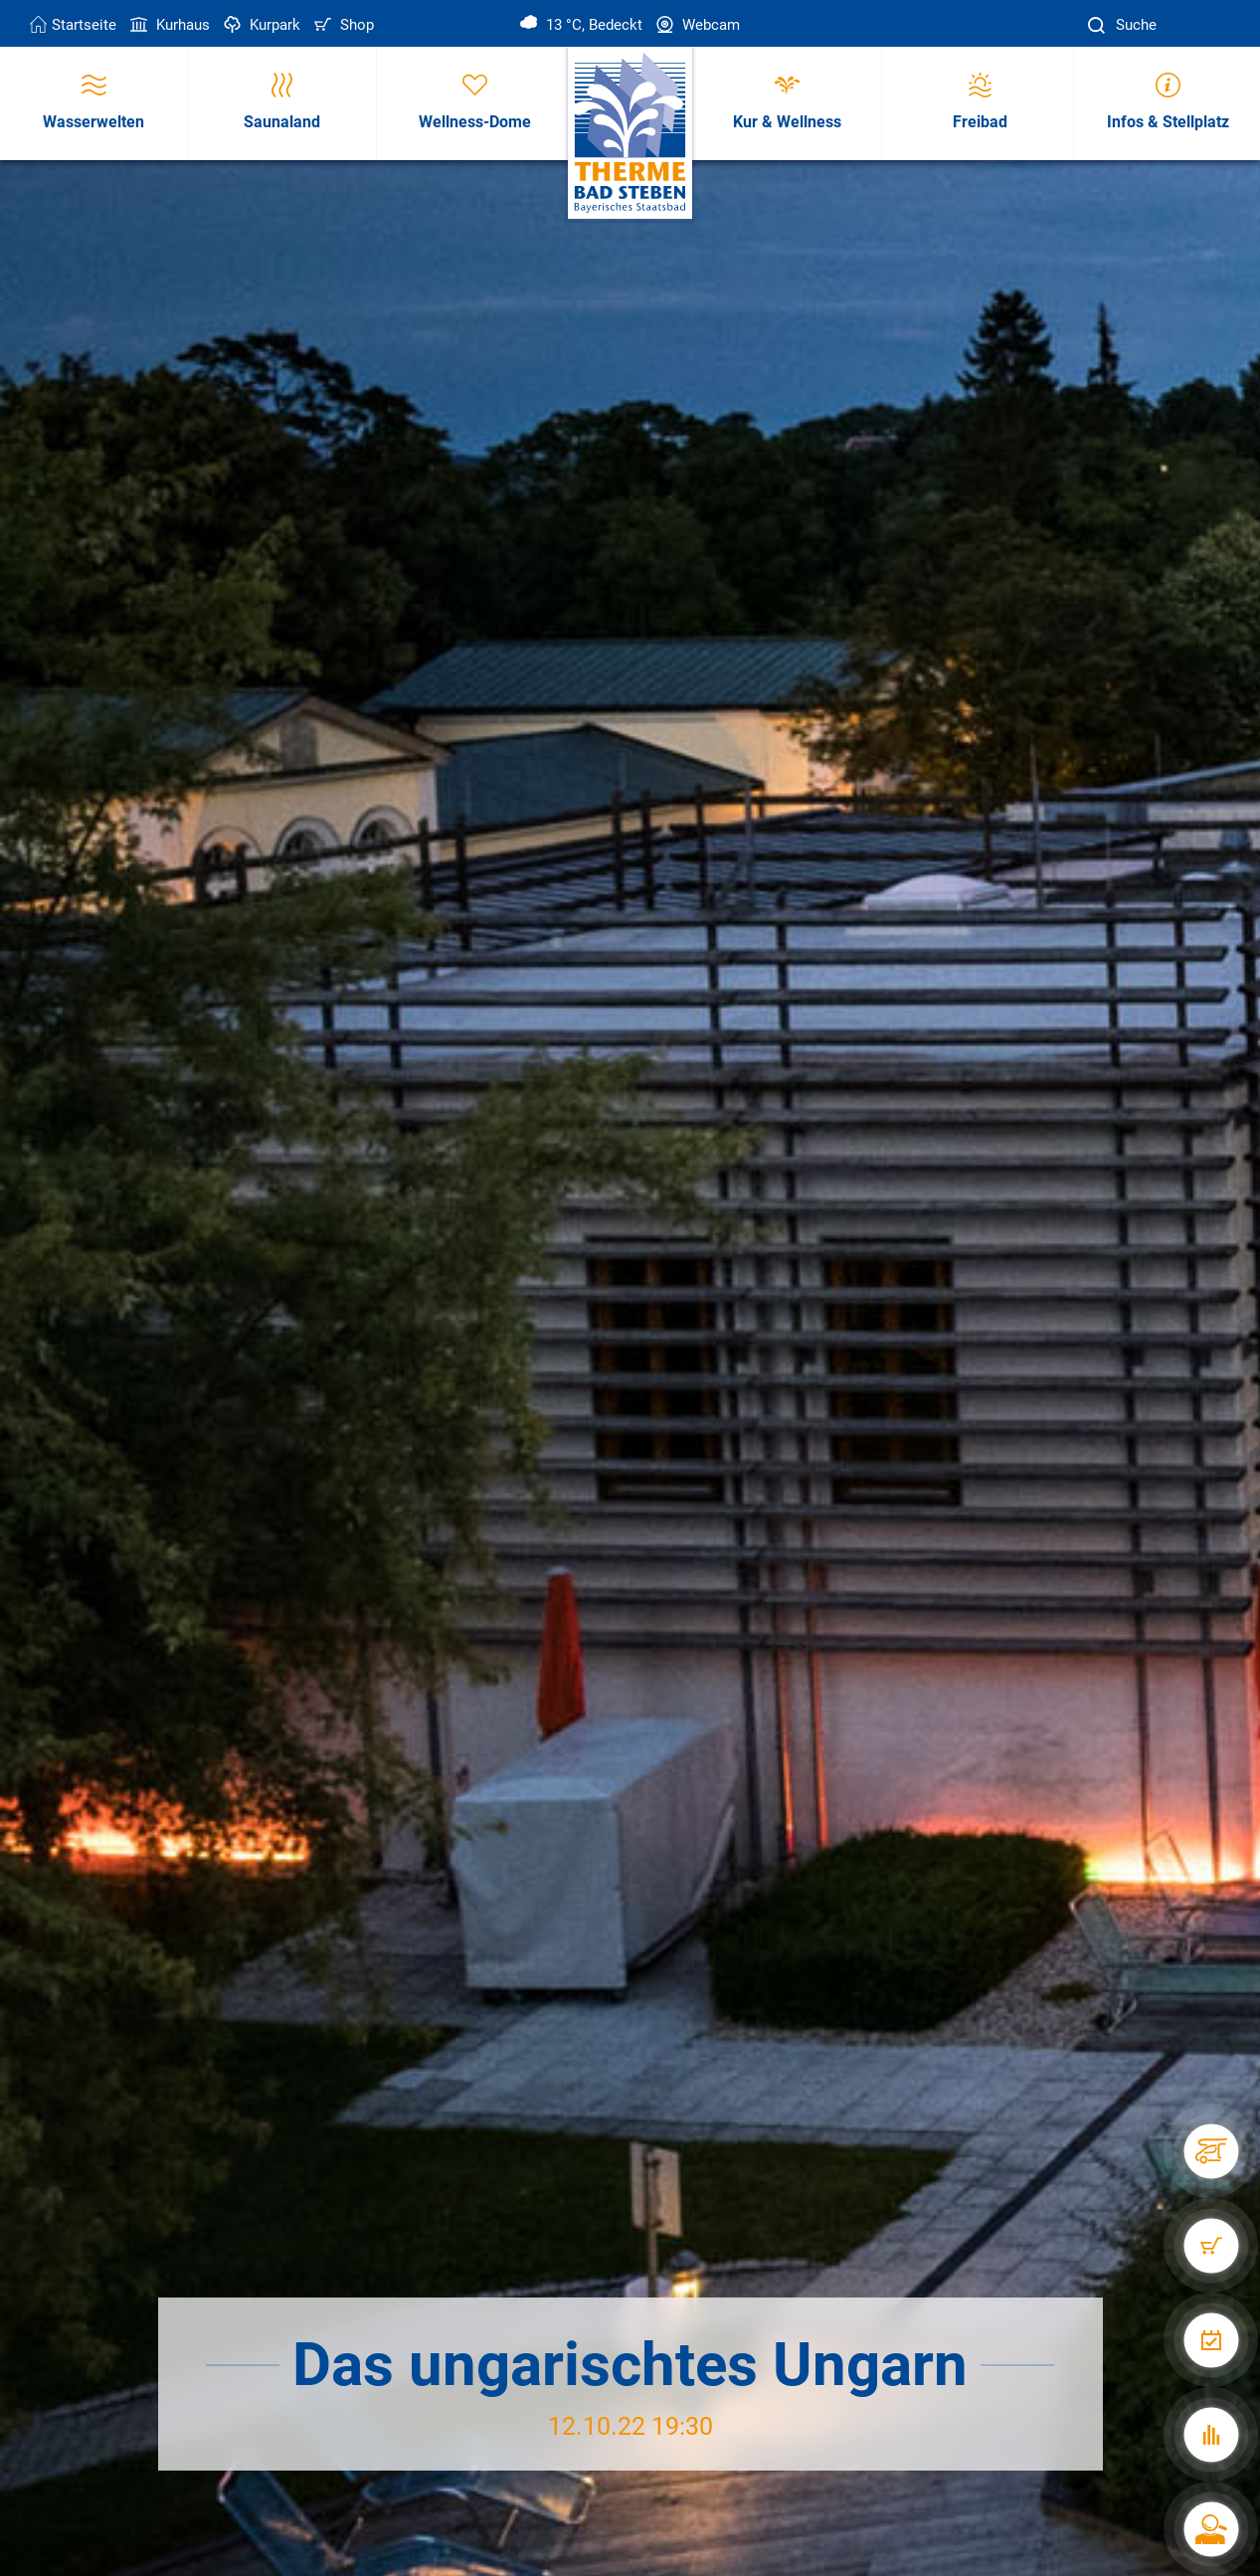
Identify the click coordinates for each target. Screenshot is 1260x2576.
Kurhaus (168, 25)
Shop (342, 25)
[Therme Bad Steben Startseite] (630, 134)
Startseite (73, 25)
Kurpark (260, 25)
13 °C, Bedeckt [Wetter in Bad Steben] (581, 25)
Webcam (696, 25)
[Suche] (1099, 25)
